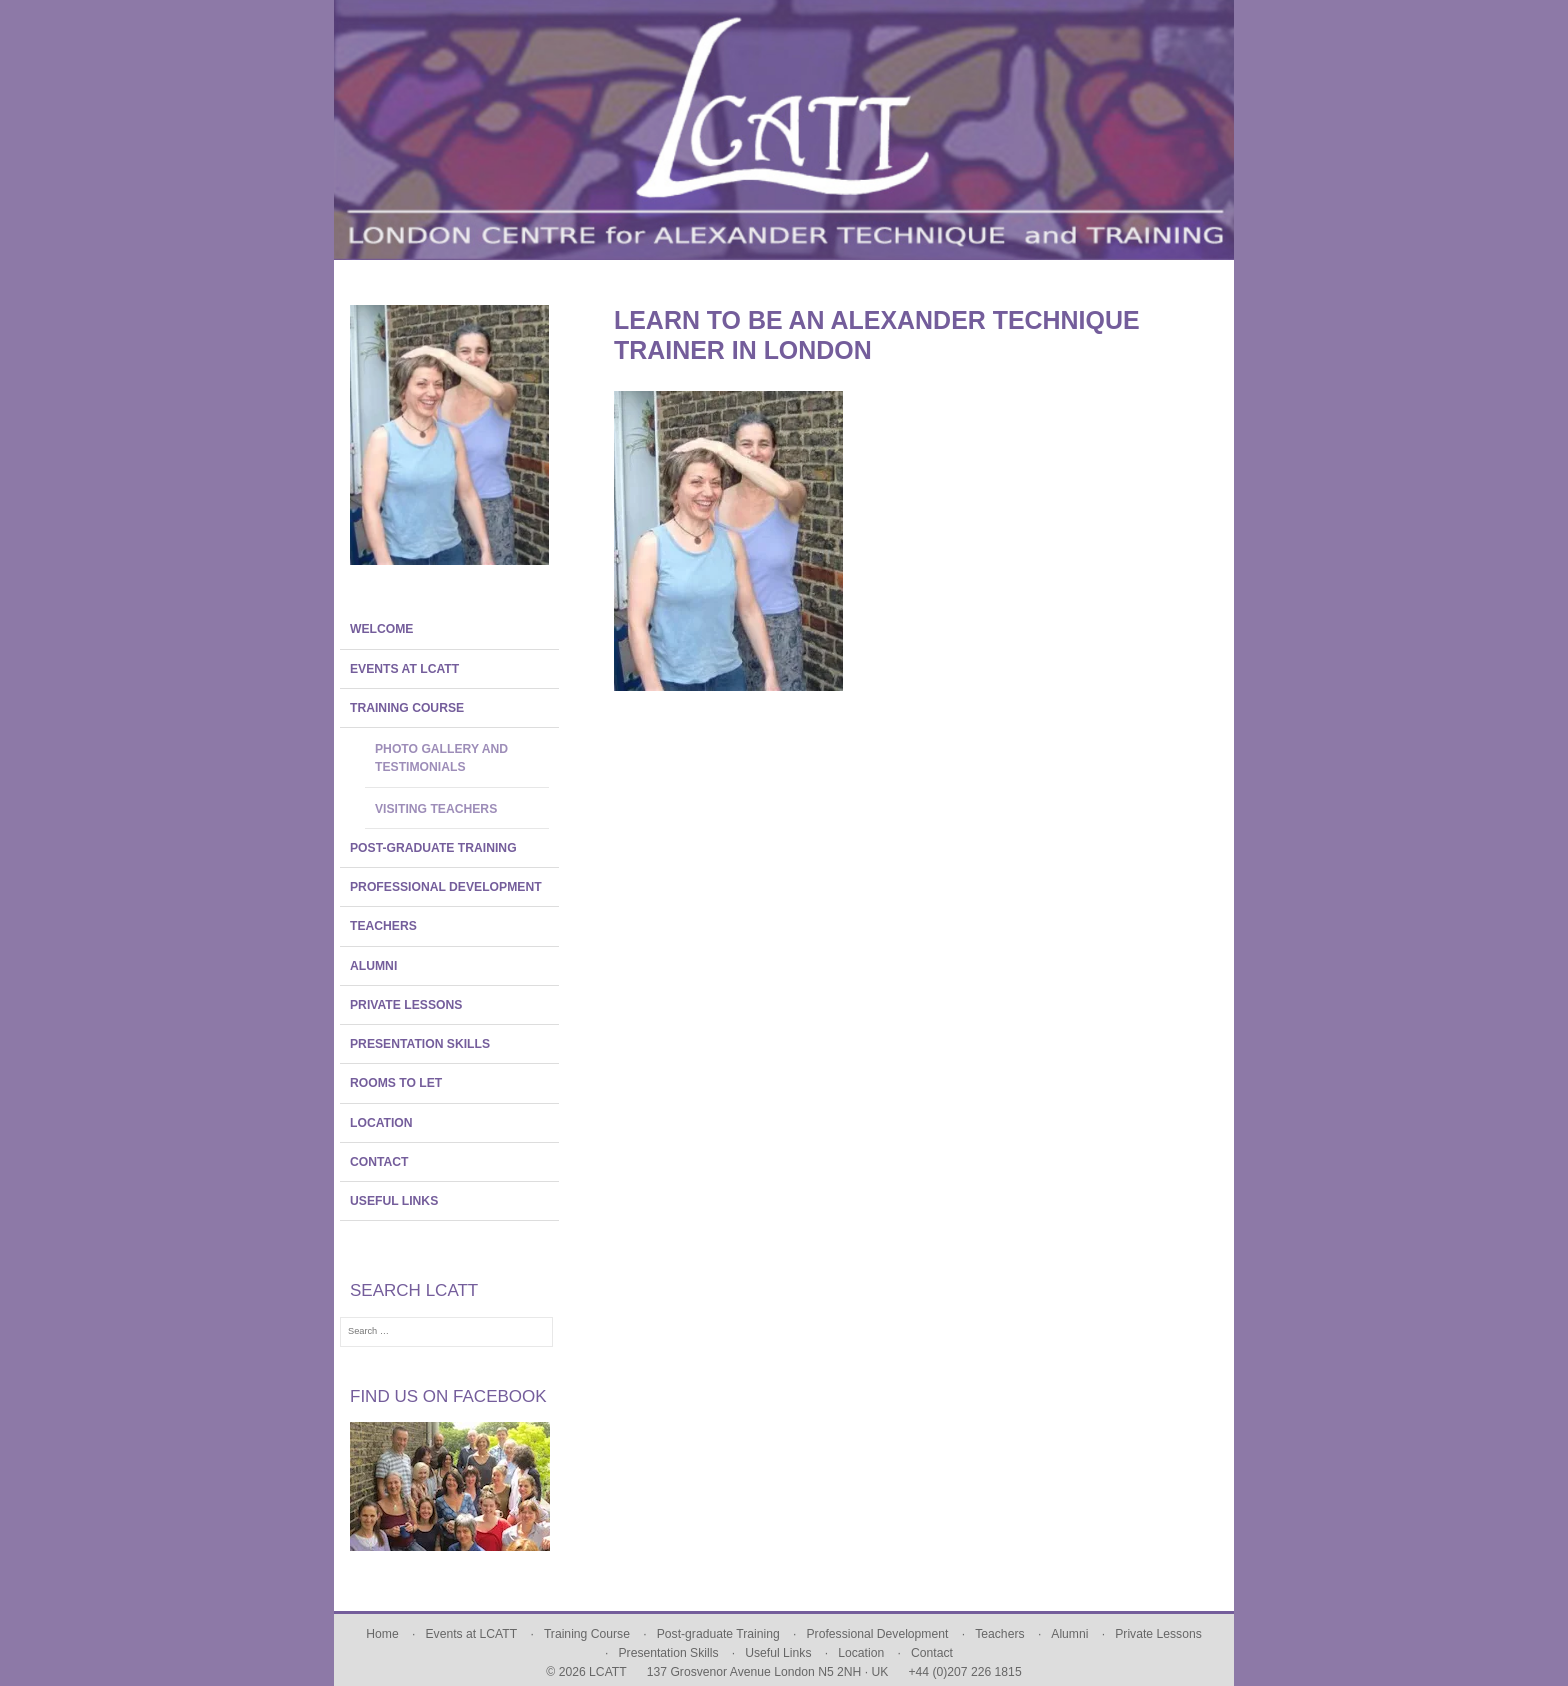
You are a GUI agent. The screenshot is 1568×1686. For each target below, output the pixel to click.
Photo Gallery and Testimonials (441, 758)
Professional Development (446, 887)
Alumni (373, 966)
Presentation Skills (420, 1044)
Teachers (383, 926)
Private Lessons (406, 1005)
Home (382, 1634)
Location (381, 1123)
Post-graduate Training (433, 848)
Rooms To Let (396, 1083)
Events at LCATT (404, 669)
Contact (379, 1162)
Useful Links (394, 1201)
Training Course (407, 708)
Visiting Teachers (436, 809)
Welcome (381, 629)
